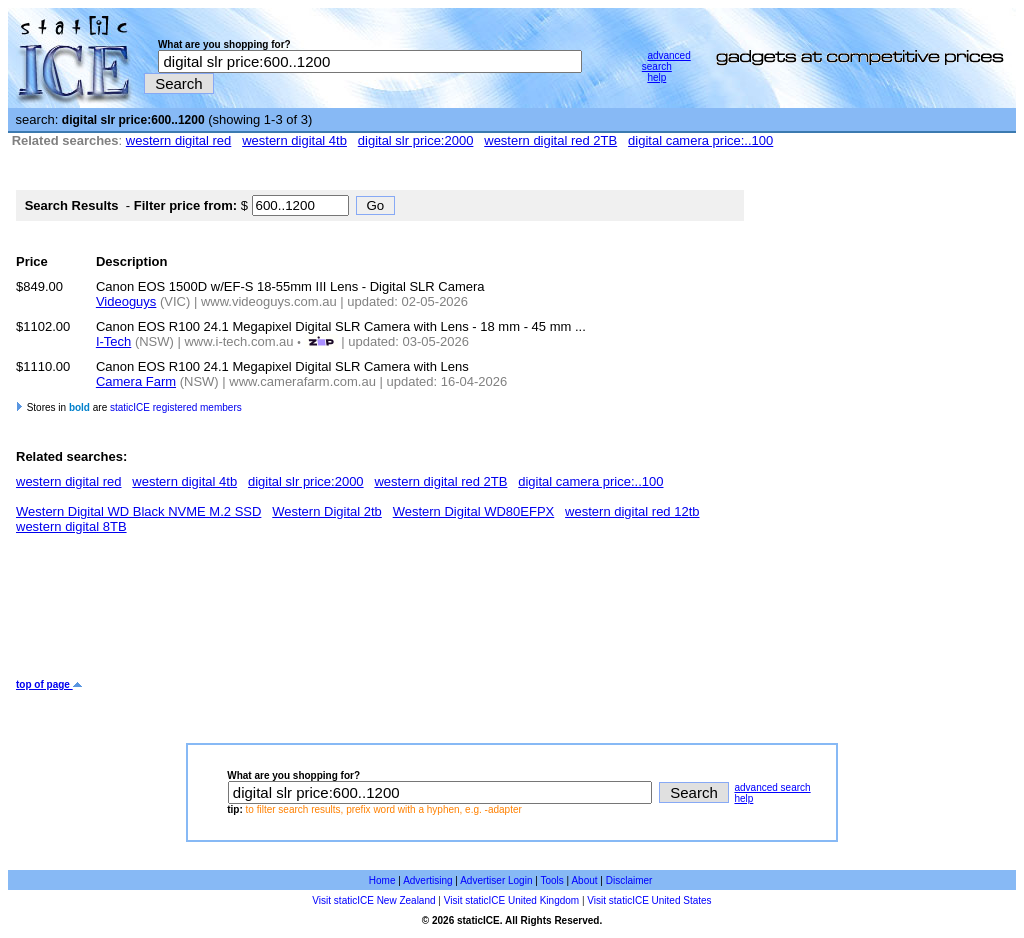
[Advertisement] (380, 614)
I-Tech (113, 341)
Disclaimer (629, 880)
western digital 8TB (71, 526)
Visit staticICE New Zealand (373, 900)
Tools (551, 880)
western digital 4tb (294, 140)
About (584, 880)
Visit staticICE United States (649, 900)
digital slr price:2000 (416, 140)
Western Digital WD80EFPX (474, 511)
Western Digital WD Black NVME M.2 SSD (138, 511)
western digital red (179, 140)
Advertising (427, 880)
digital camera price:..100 (700, 140)
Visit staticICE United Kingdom (511, 900)
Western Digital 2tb (327, 511)
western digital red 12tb (632, 511)
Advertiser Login (496, 880)
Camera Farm (136, 381)
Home (382, 880)
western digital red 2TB (550, 140)
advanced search (666, 61)
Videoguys (126, 301)
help (656, 77)
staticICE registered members (176, 407)
